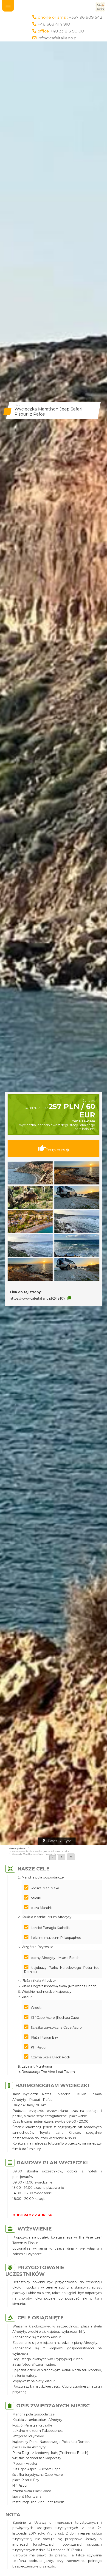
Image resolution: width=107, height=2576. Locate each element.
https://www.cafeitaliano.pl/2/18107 (37, 1298)
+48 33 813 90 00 (67, 31)
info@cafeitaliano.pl (58, 37)
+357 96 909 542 (85, 17)
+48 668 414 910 (54, 24)
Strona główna (17, 1848)
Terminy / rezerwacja (53, 1148)
